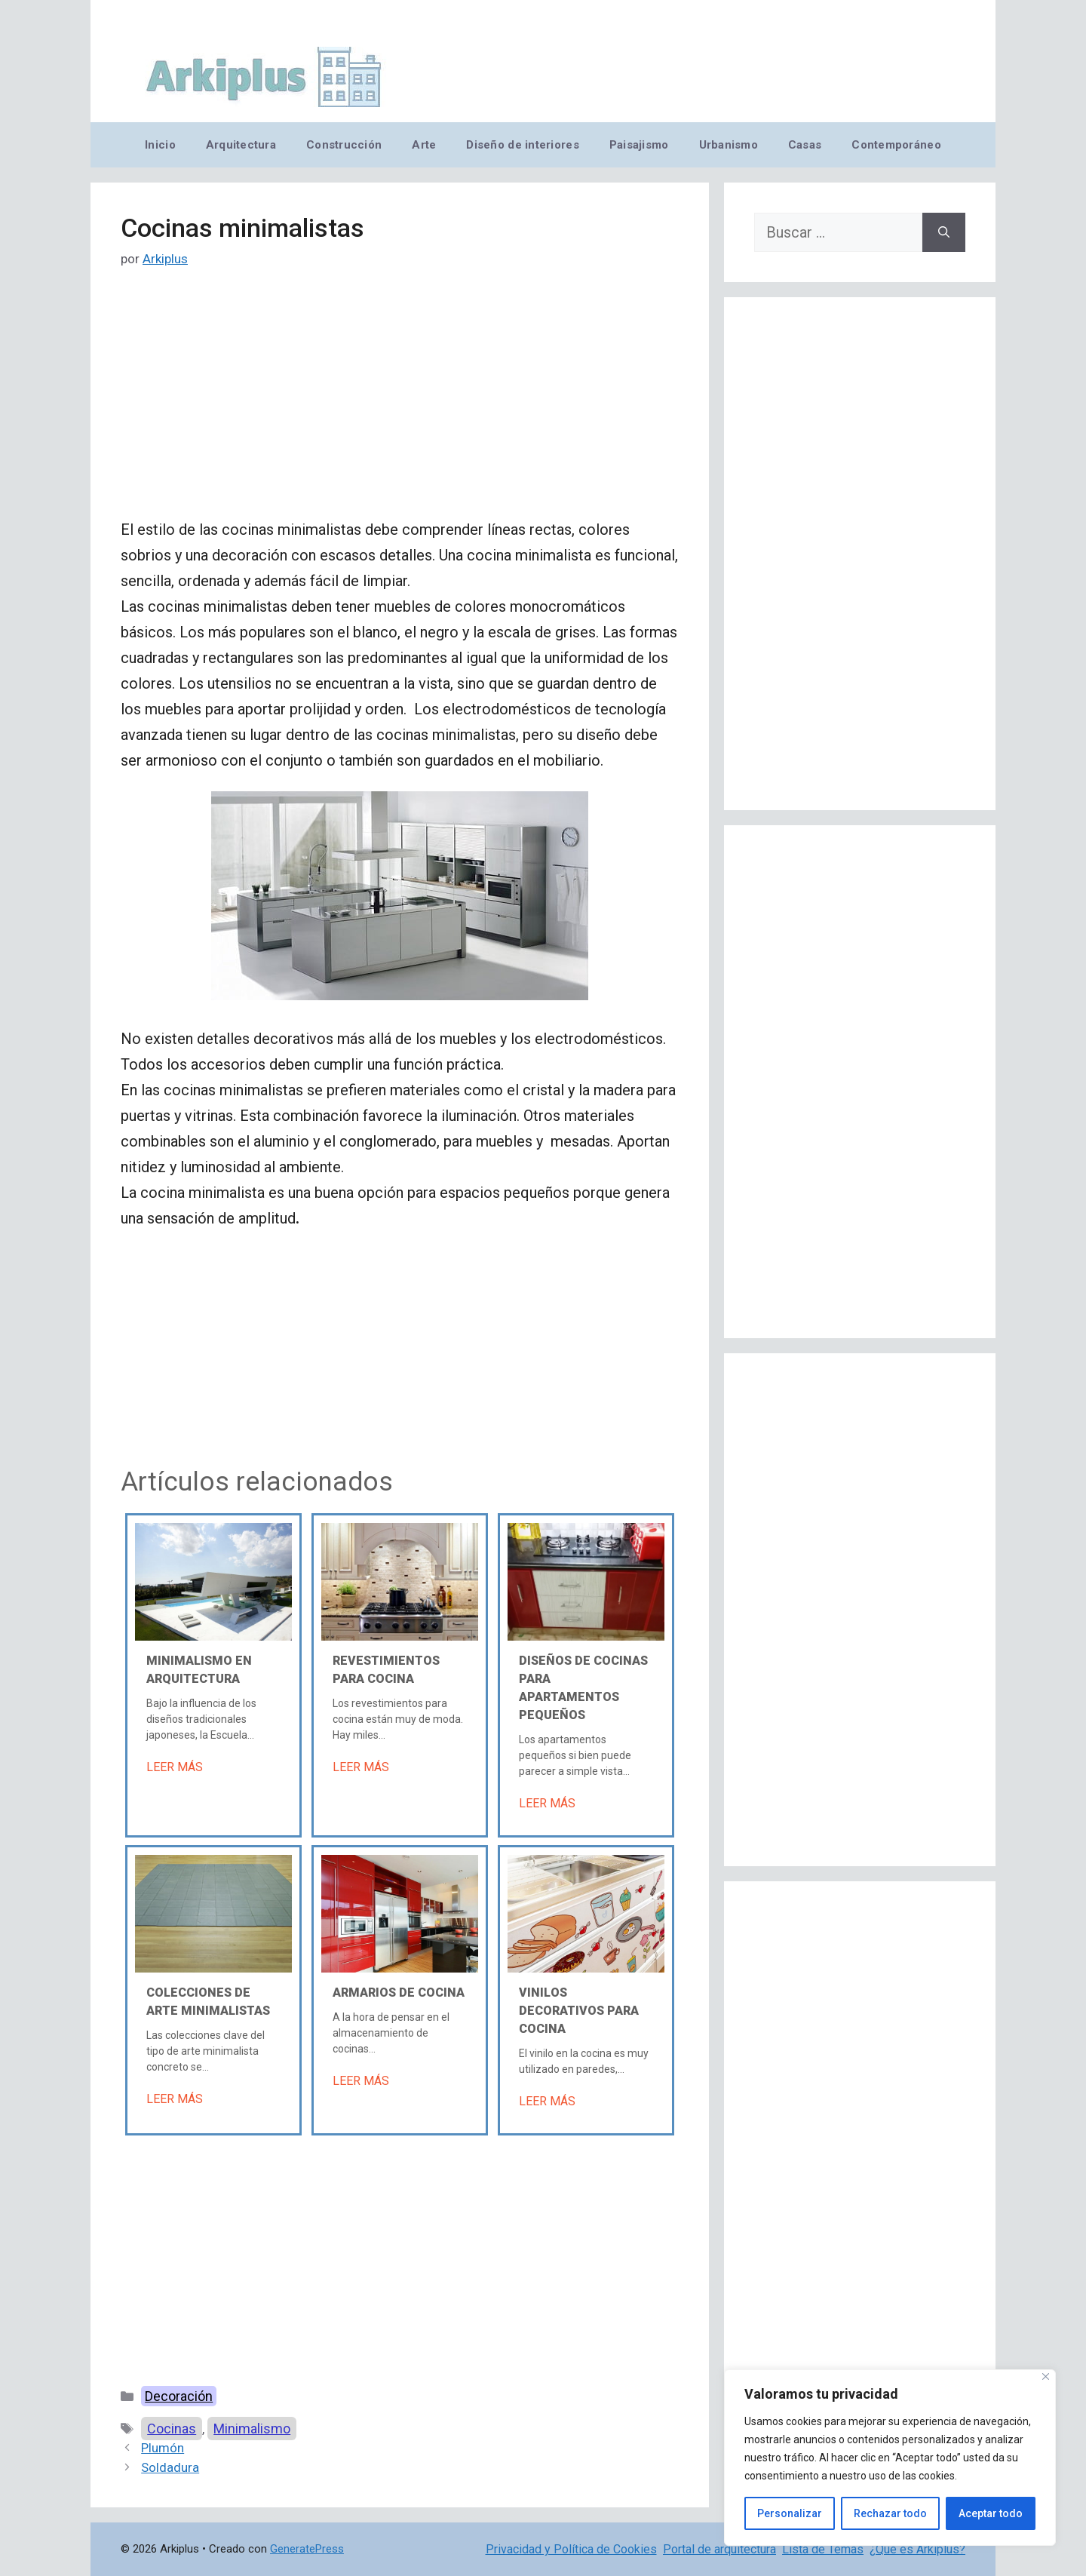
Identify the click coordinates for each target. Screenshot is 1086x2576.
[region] (890, 2457)
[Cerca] (1045, 2376)
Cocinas (171, 2428)
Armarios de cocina (399, 1992)
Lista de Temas (823, 2549)
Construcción (344, 145)
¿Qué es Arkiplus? (917, 2549)
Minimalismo (251, 2428)
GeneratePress (307, 2549)
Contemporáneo (896, 145)
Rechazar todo (890, 2513)
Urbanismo (728, 145)
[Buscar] (943, 232)
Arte (424, 145)
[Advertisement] (400, 405)
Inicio (160, 145)
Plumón (162, 2447)
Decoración (179, 2396)
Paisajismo (639, 145)
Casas (804, 145)
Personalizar (789, 2513)
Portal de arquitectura (719, 2549)
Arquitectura (241, 145)
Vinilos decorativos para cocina (579, 2010)
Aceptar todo (991, 2513)
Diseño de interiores (522, 145)
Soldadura (170, 2467)
